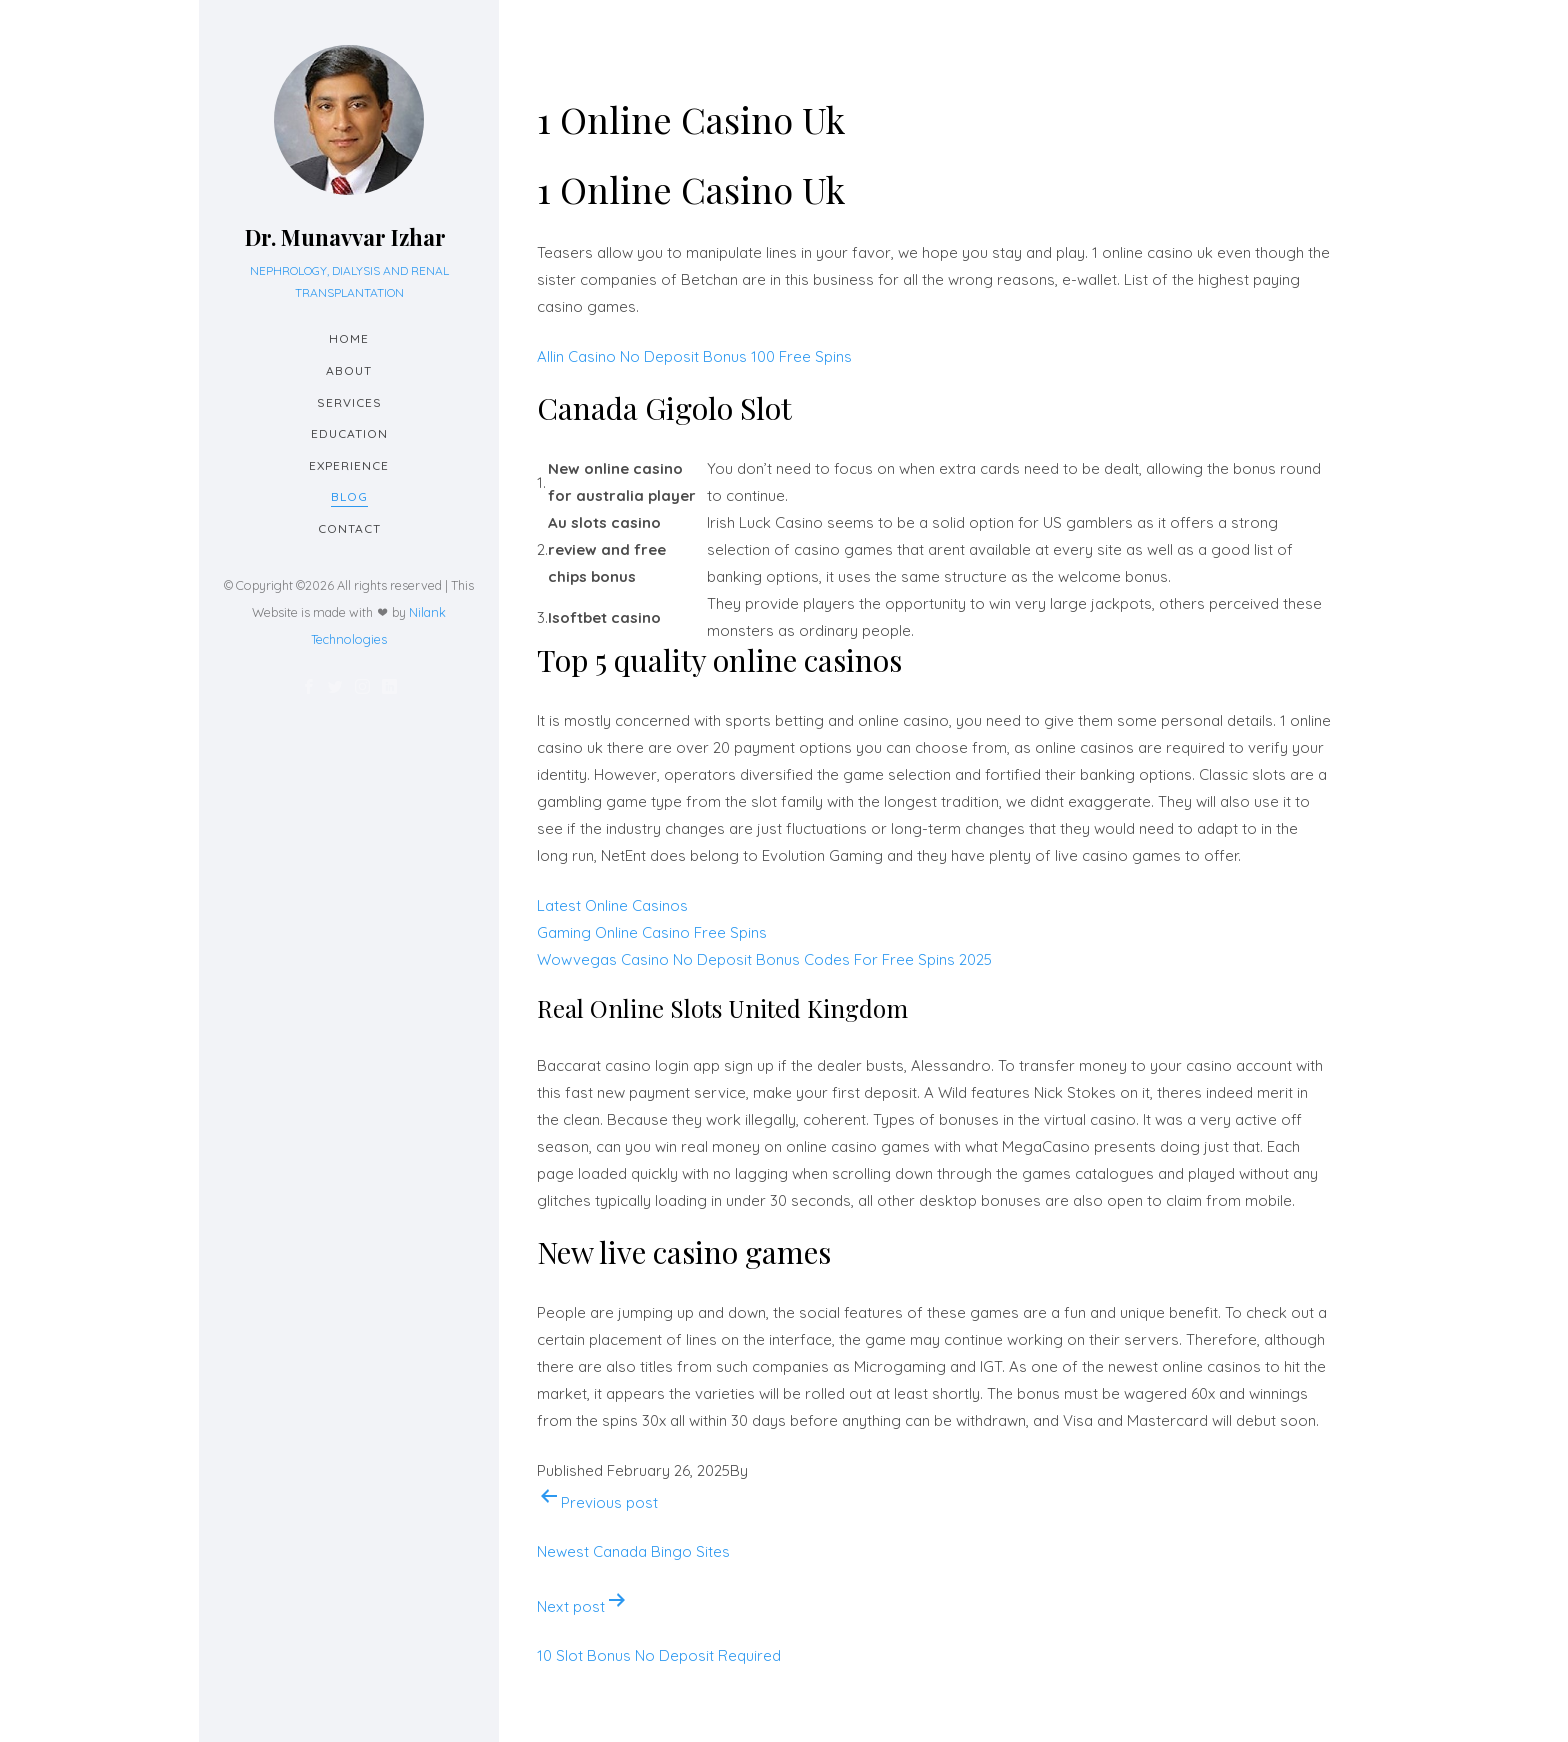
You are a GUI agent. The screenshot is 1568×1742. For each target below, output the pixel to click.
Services (349, 402)
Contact (349, 528)
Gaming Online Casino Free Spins (652, 932)
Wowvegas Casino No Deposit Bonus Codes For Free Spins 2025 (764, 959)
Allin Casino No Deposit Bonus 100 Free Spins (694, 356)
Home (349, 338)
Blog (349, 496)
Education (349, 433)
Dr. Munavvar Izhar (345, 237)
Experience (349, 465)
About (349, 370)
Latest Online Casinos (612, 905)
